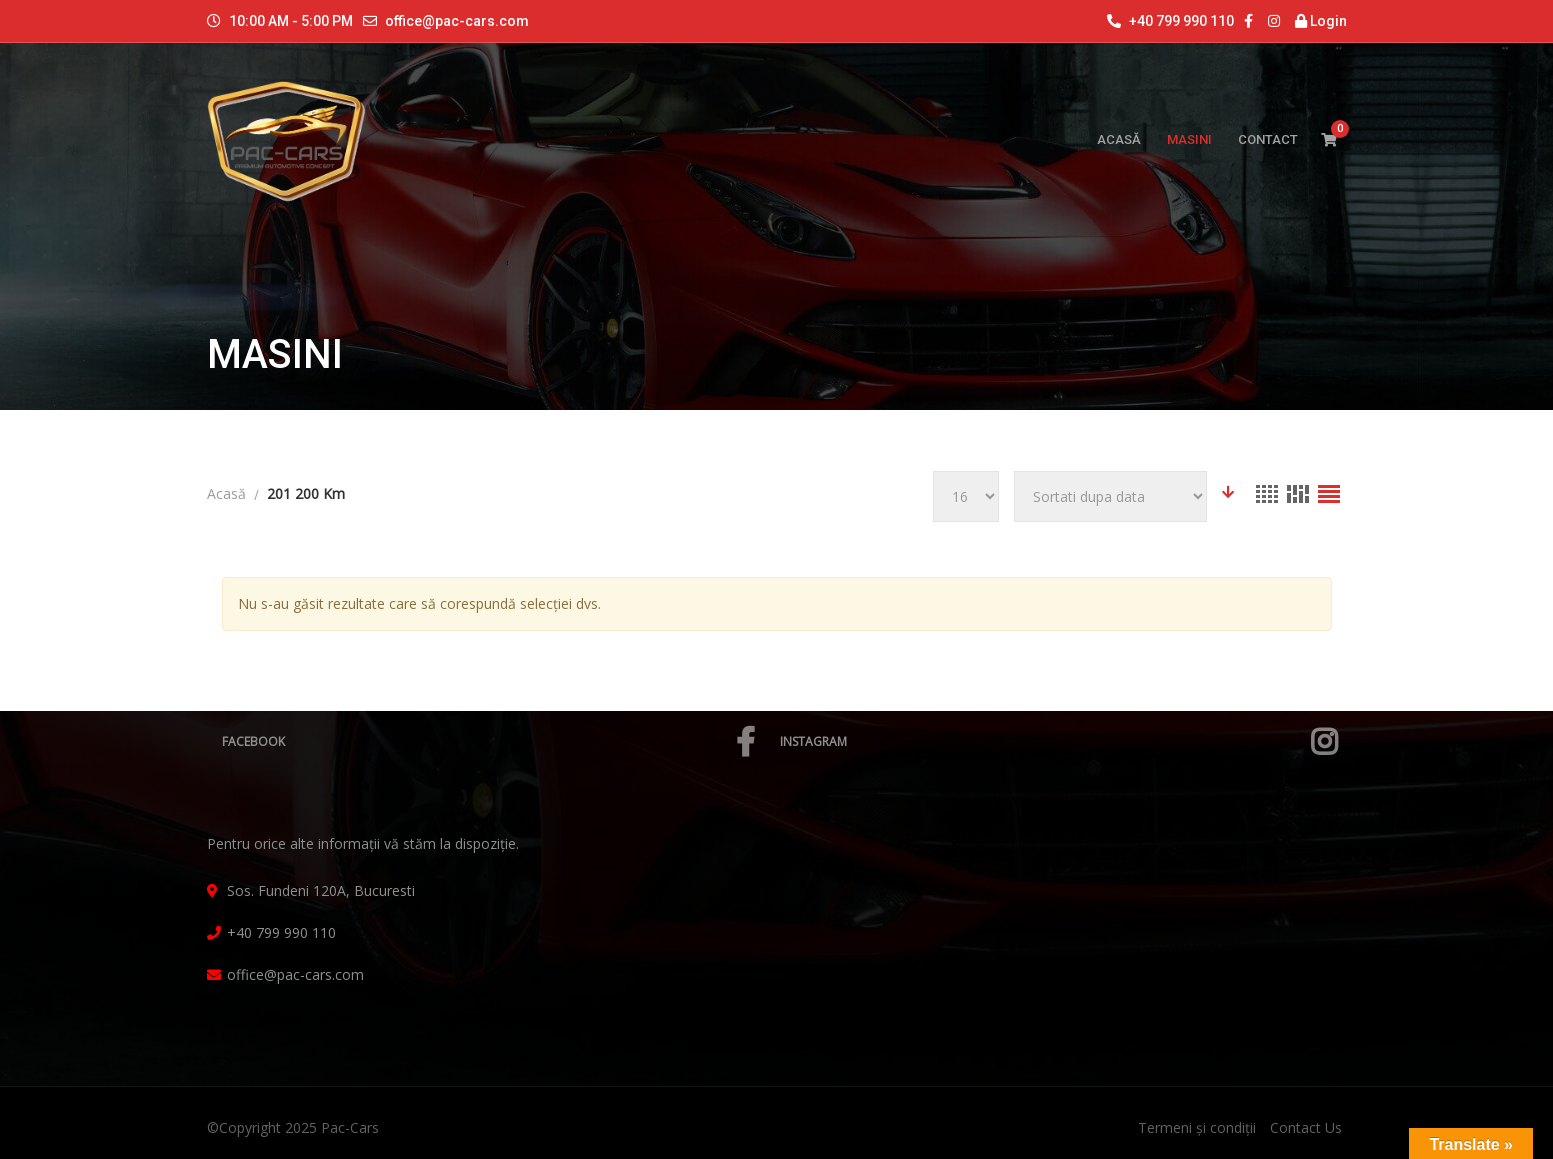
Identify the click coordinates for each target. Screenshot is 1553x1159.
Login (1321, 21)
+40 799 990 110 (1170, 21)
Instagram (1058, 742)
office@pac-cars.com (457, 21)
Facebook (488, 742)
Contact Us (1306, 1127)
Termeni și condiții (1197, 1127)
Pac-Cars (350, 1127)
